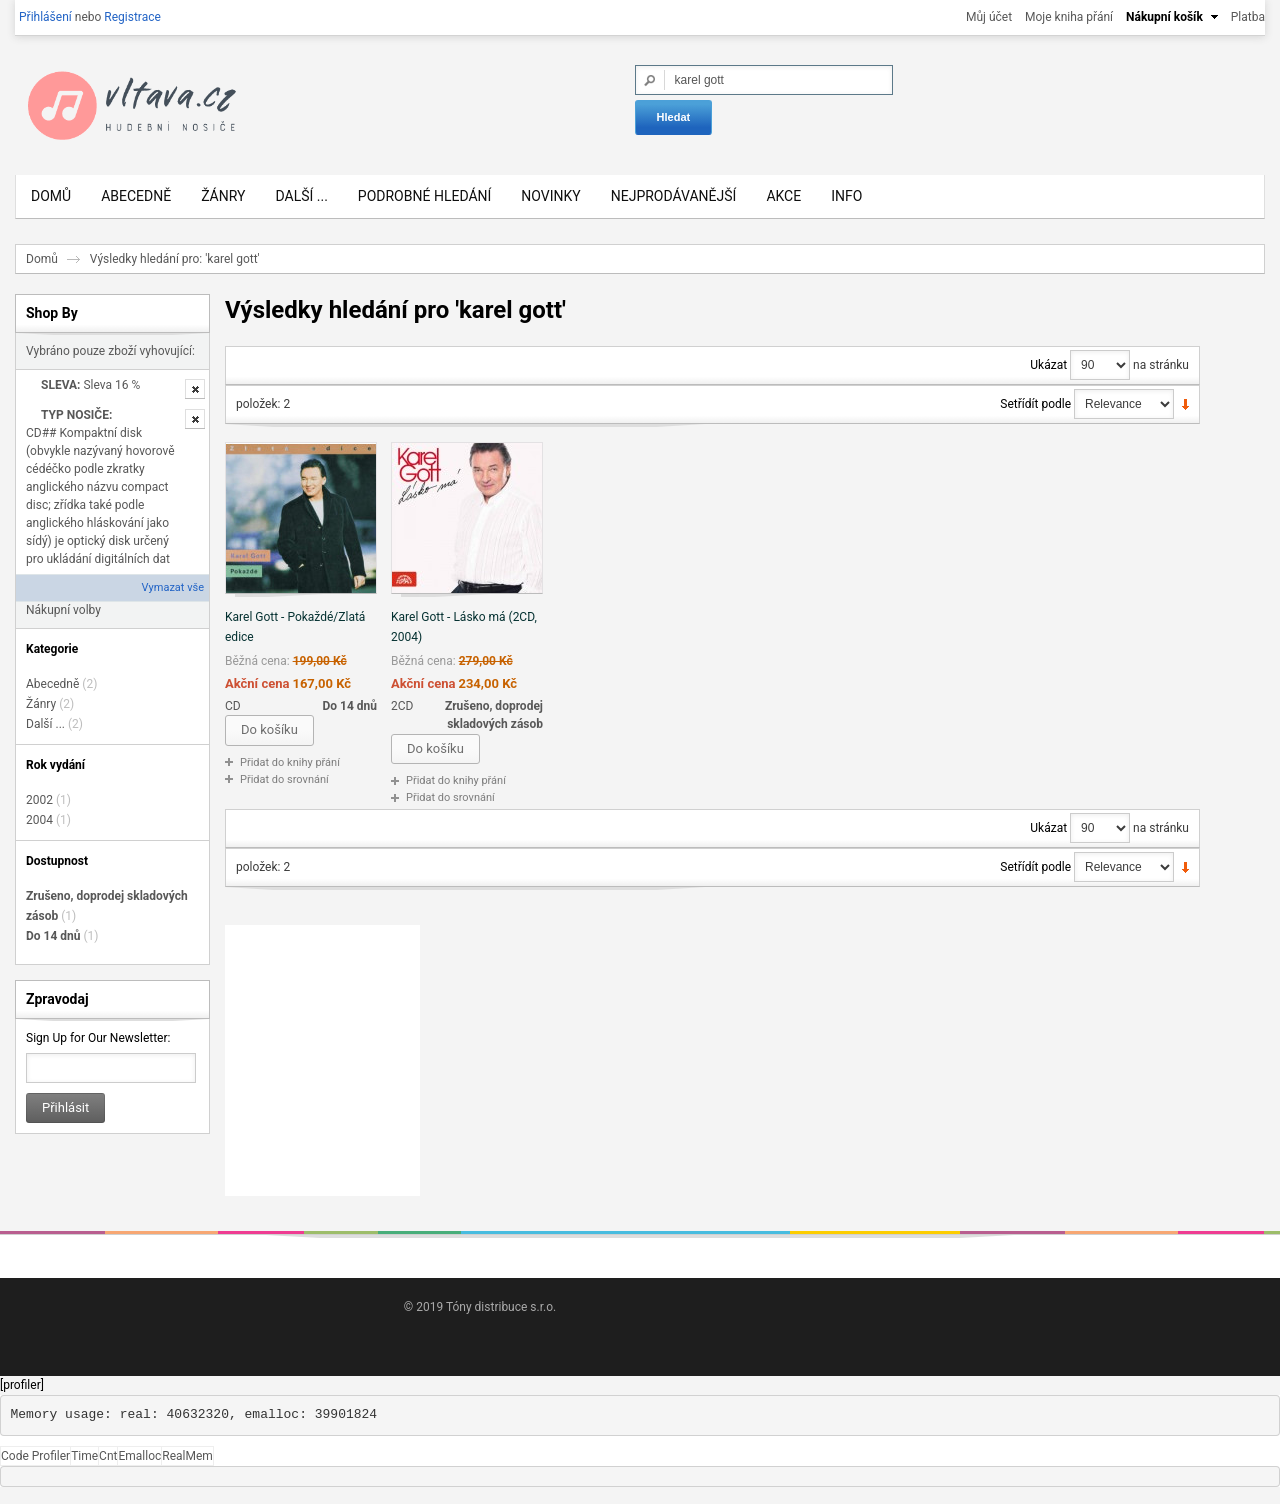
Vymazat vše (173, 595)
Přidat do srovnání (284, 786)
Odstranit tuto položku (195, 397)
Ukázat (1048, 372)
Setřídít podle (1035, 411)
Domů (42, 266)
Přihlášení (45, 17)
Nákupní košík (1164, 17)
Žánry (41, 711)
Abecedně (52, 691)
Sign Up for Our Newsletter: (98, 1045)
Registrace (132, 17)
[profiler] (22, 1392)
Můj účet (989, 17)
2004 (39, 827)
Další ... (45, 731)
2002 (39, 807)
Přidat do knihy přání (290, 769)
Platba (1248, 17)
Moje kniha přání (1069, 17)
